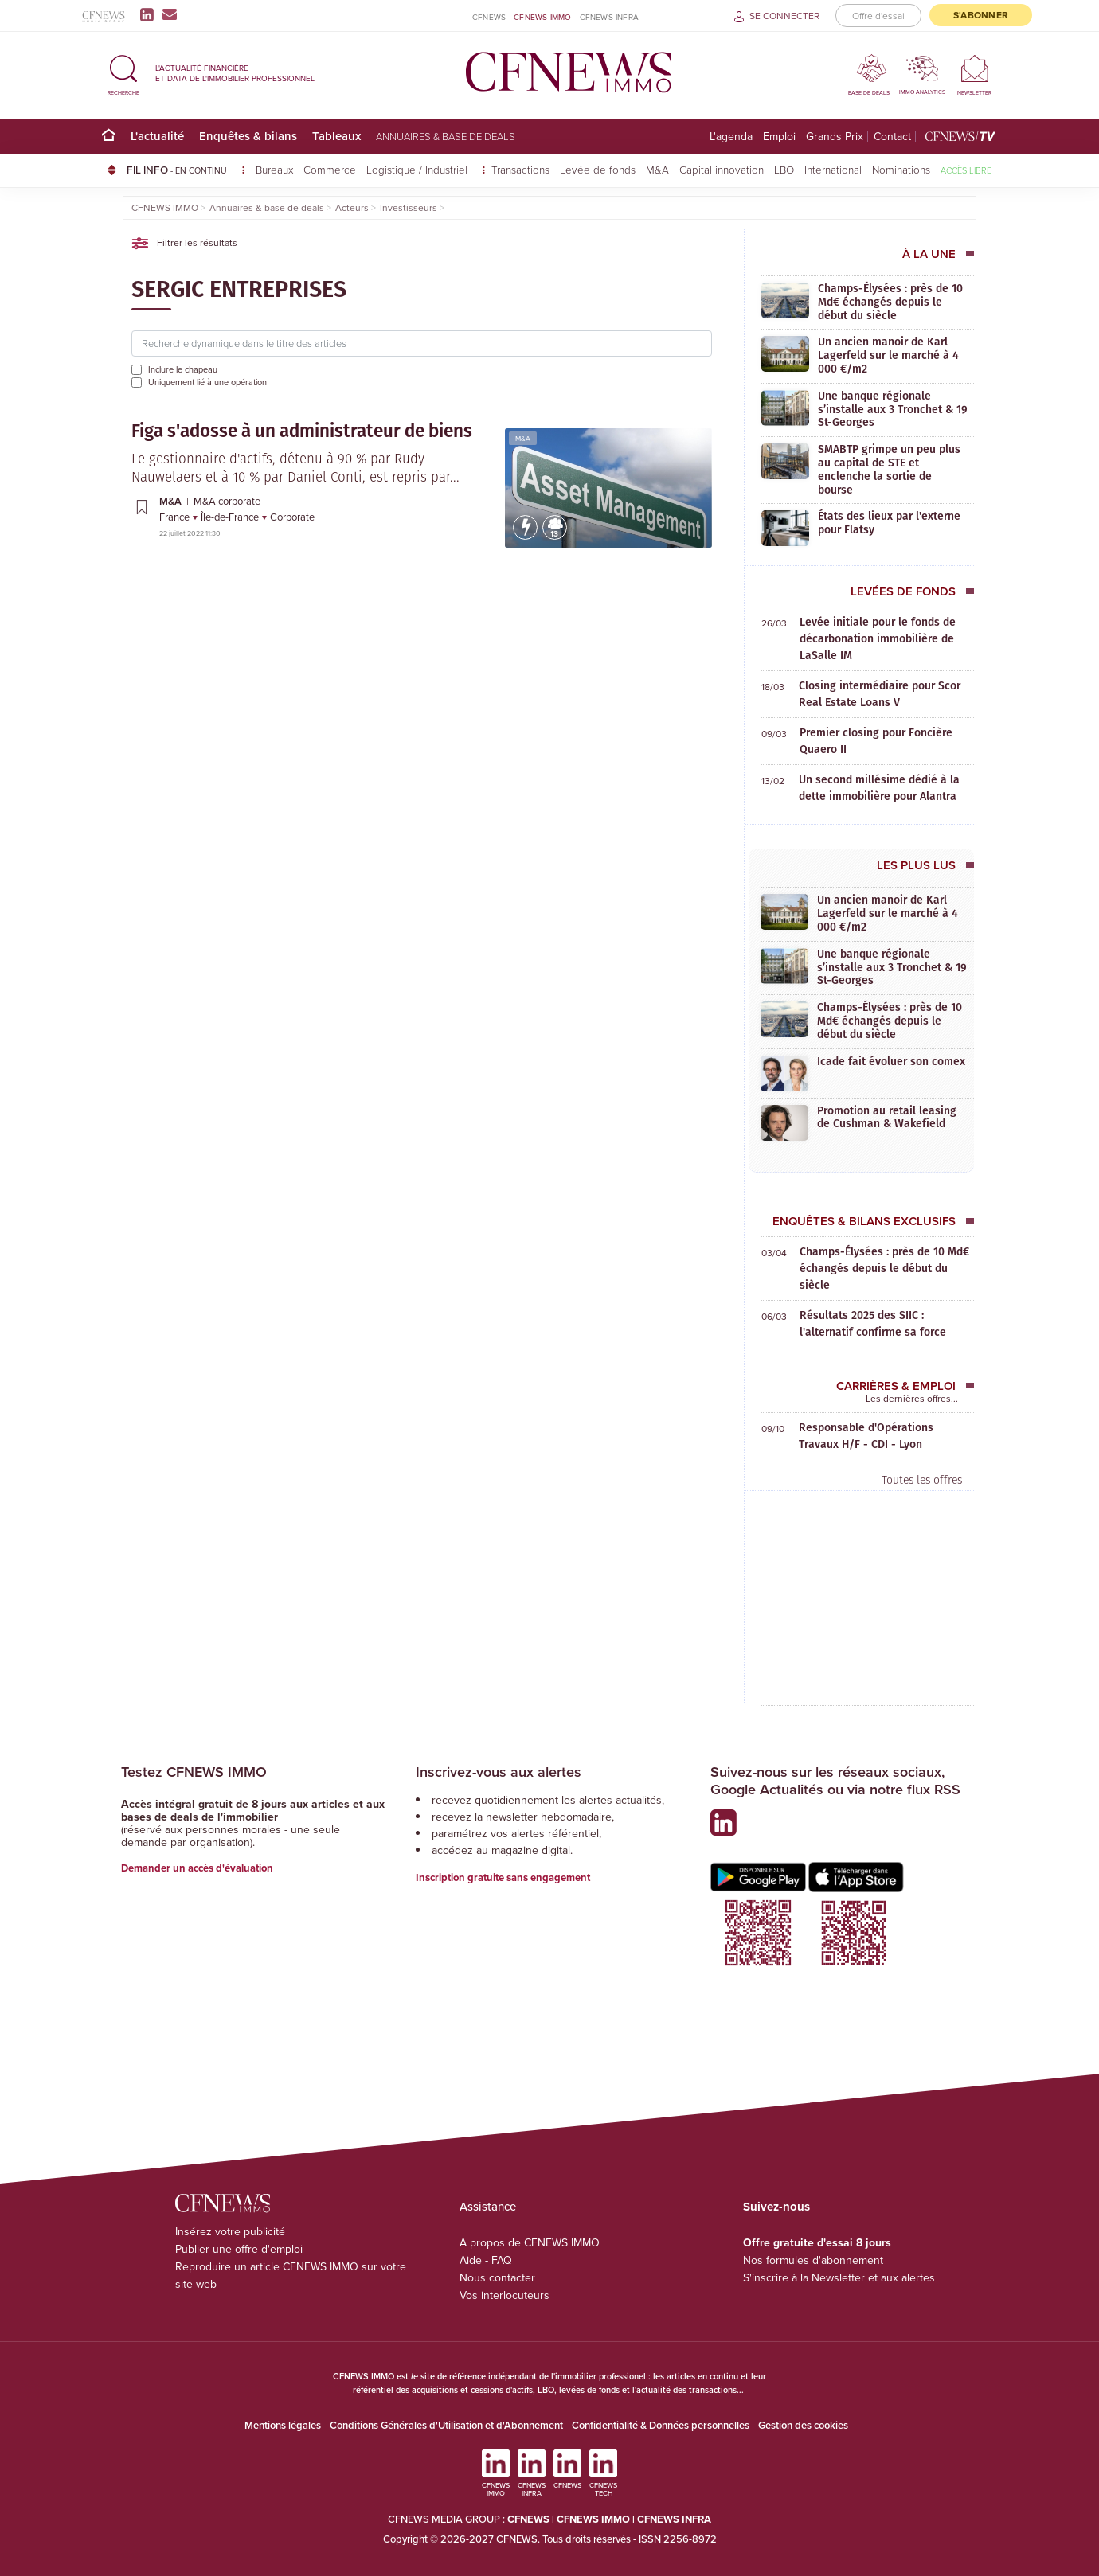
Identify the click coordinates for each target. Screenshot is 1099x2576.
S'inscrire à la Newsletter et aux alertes (839, 2278)
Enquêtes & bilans (248, 135)
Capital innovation (721, 169)
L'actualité (157, 135)
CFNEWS (489, 17)
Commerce (329, 169)
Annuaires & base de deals (445, 136)
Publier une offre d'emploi (239, 2249)
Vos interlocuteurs (505, 2295)
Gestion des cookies (803, 2425)
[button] (123, 73)
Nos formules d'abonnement (813, 2260)
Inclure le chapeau (182, 369)
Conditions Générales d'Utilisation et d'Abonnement (446, 2425)
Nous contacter (497, 2278)
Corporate (292, 517)
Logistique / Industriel (418, 169)
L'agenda (731, 136)
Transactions (520, 169)
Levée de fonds (598, 169)
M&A (657, 169)
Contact (892, 136)
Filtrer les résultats (184, 243)
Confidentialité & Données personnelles (660, 2425)
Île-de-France (231, 517)
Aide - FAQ (486, 2260)
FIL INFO (186, 170)
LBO (784, 169)
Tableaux (336, 135)
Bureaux (274, 169)
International (833, 169)
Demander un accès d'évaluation (197, 1867)
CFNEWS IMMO (542, 17)
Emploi (779, 136)
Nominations (901, 169)
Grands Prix (834, 136)
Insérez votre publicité (230, 2231)
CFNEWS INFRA (609, 17)
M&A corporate (227, 501)
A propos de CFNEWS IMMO (530, 2242)
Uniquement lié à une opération (207, 382)
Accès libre (966, 170)
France (175, 517)
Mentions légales (282, 2425)
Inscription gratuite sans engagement (503, 1877)
